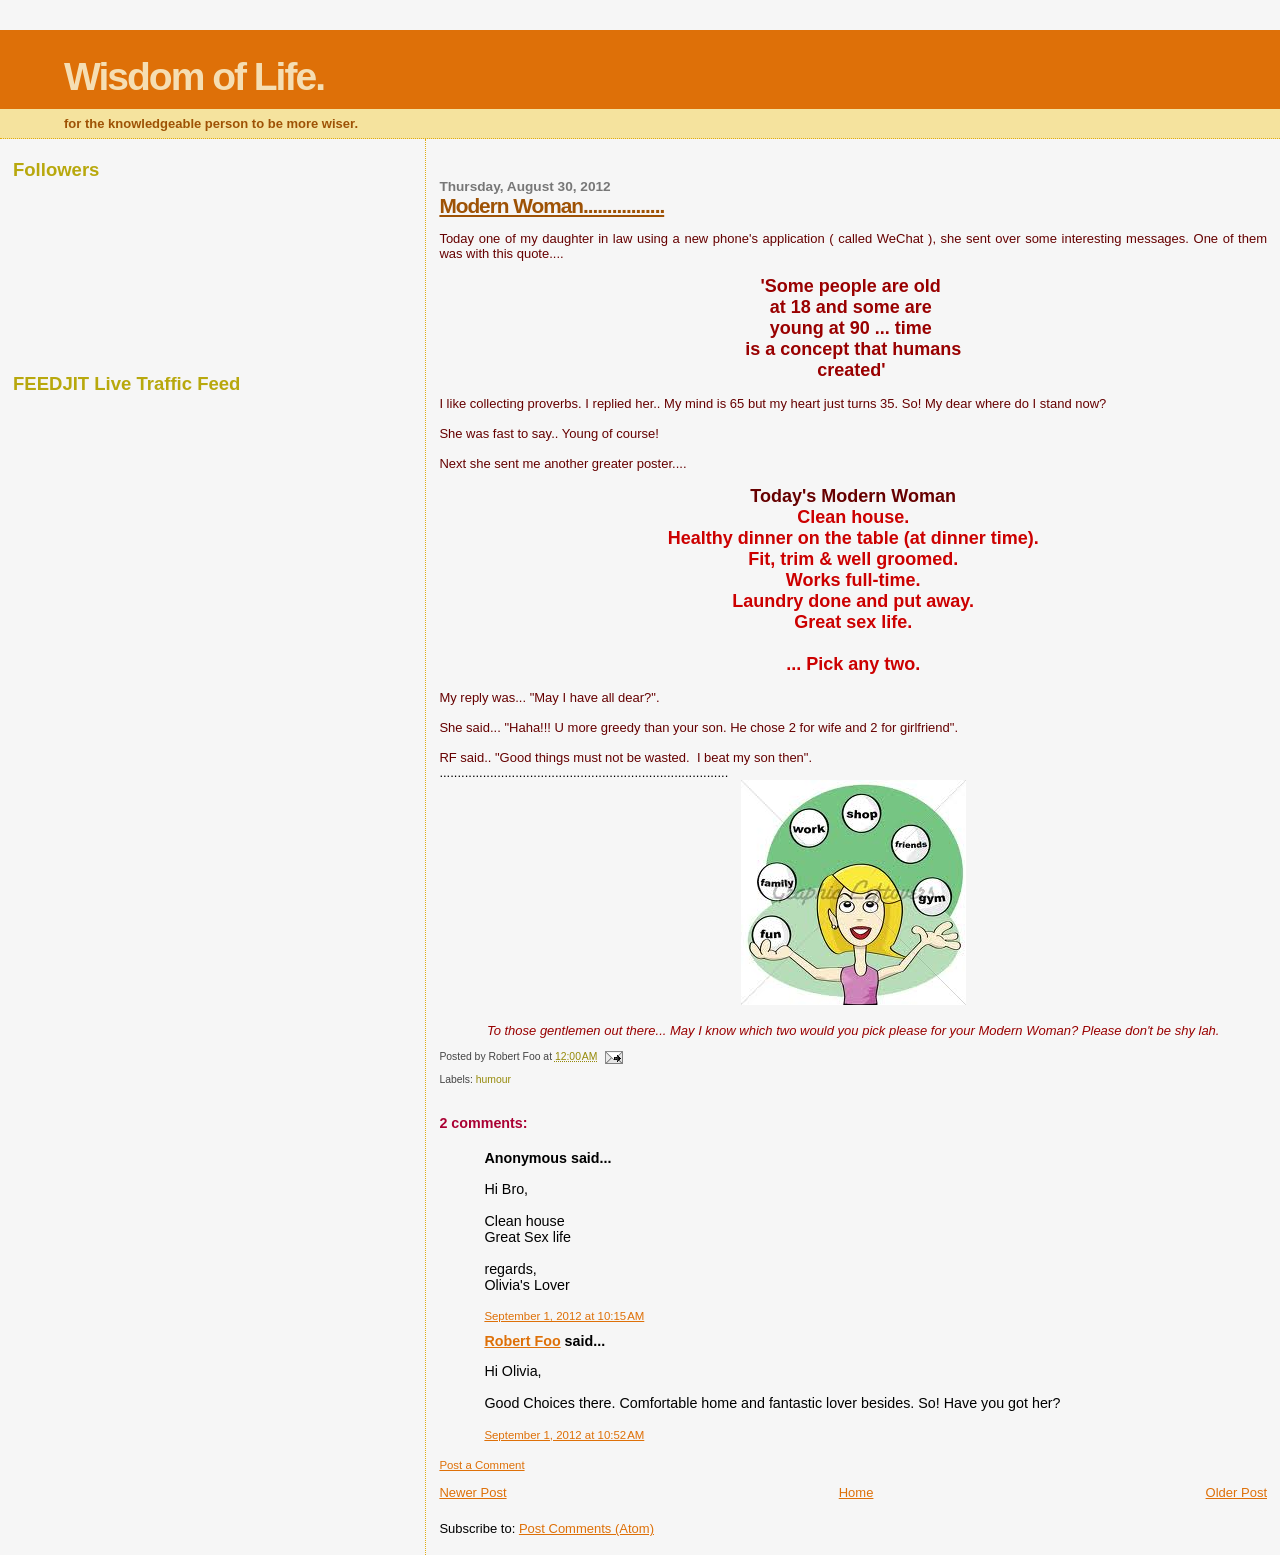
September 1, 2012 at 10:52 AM (564, 1435)
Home (856, 1492)
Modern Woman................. (551, 205)
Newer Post (472, 1492)
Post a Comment (481, 1465)
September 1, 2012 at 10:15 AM (564, 1316)
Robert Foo (522, 1341)
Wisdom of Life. (194, 76)
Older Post (1236, 1492)
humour (493, 1079)
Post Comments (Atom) (586, 1528)
